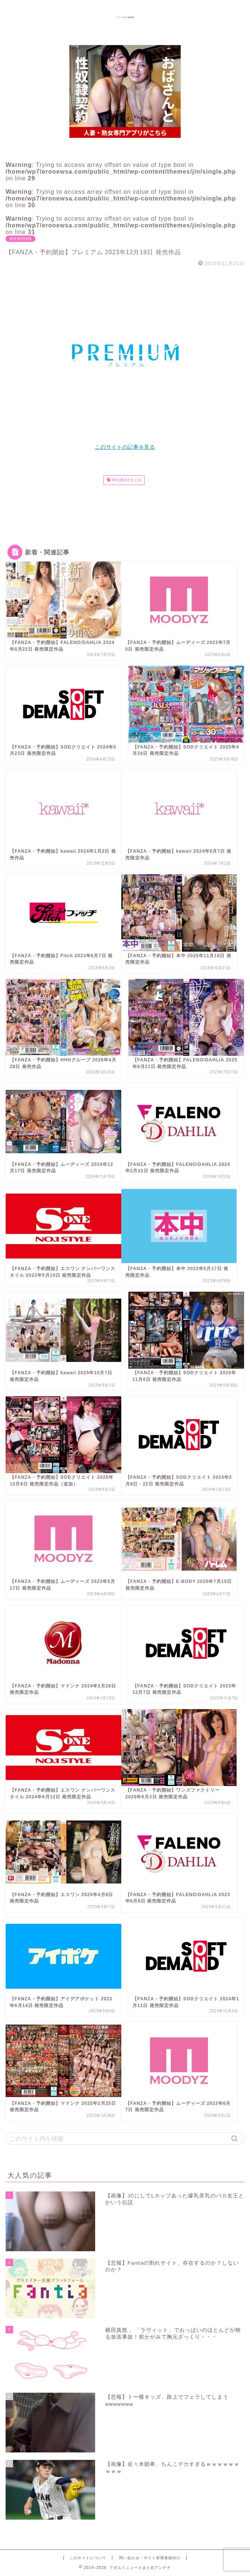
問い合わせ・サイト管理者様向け (150, 2558)
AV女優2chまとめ (125, 480)
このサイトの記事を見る (125, 447)
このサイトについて (87, 2558)
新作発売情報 (20, 239)
